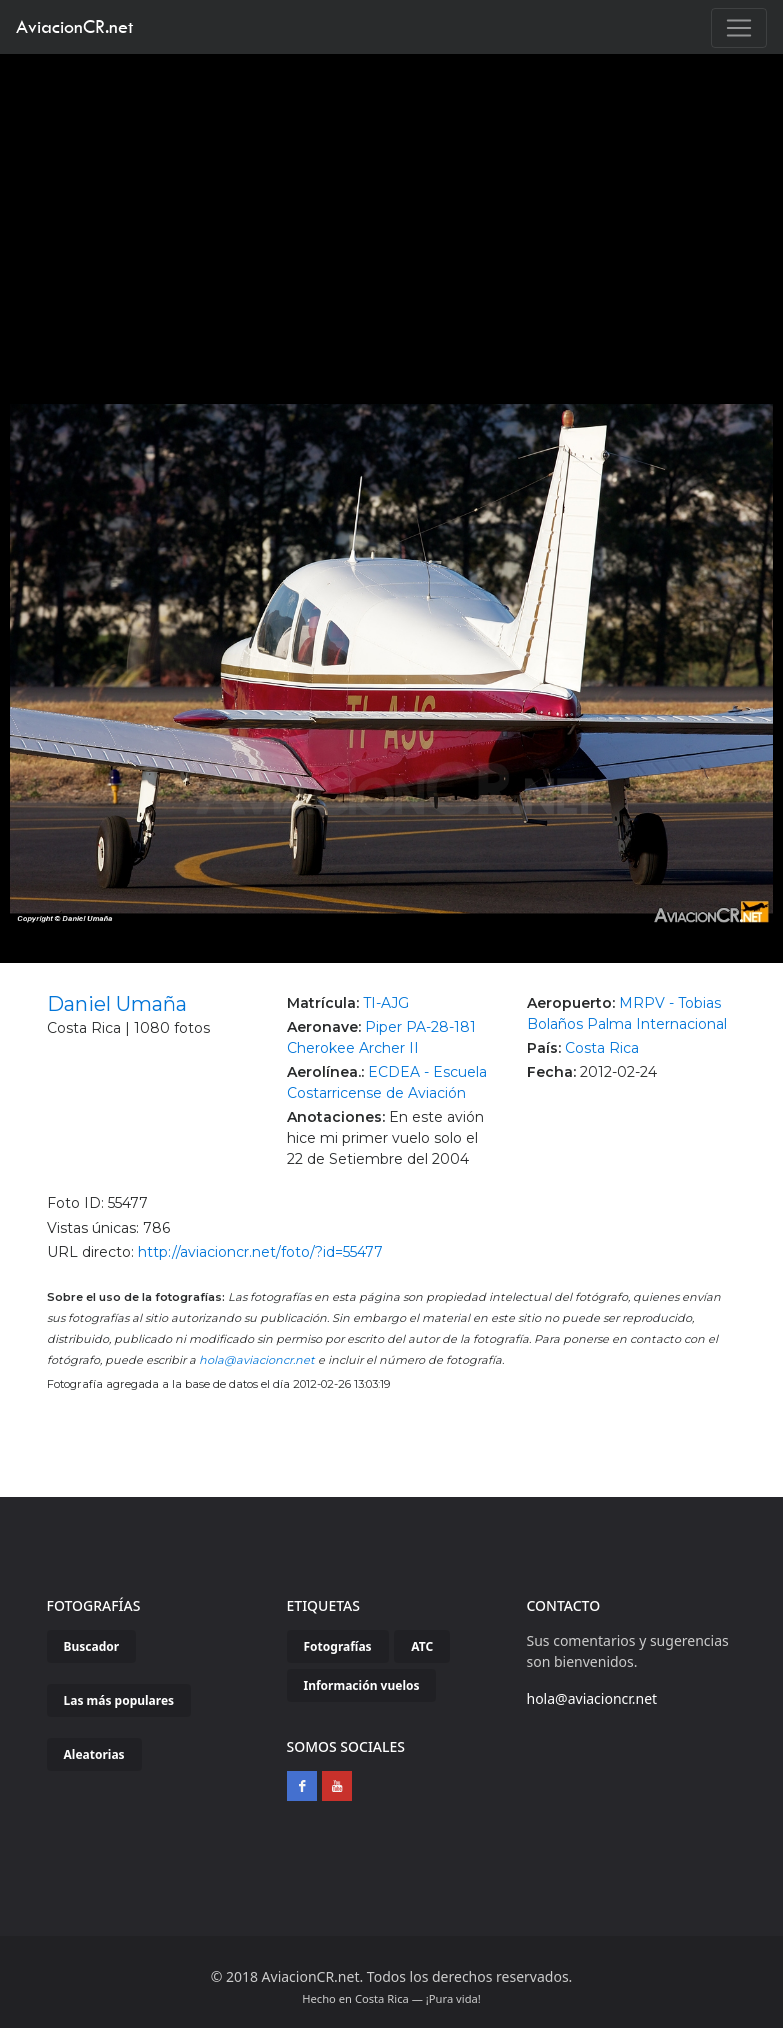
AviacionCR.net (74, 26)
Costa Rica (602, 1048)
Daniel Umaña (117, 1004)
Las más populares (119, 1700)
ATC (422, 1646)
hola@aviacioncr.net (257, 1360)
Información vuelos (362, 1685)
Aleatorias (94, 1754)
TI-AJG (386, 1003)
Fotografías (338, 1646)
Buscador (92, 1646)
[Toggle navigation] (739, 28)
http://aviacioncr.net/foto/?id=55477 (260, 1252)
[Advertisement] (392, 204)
